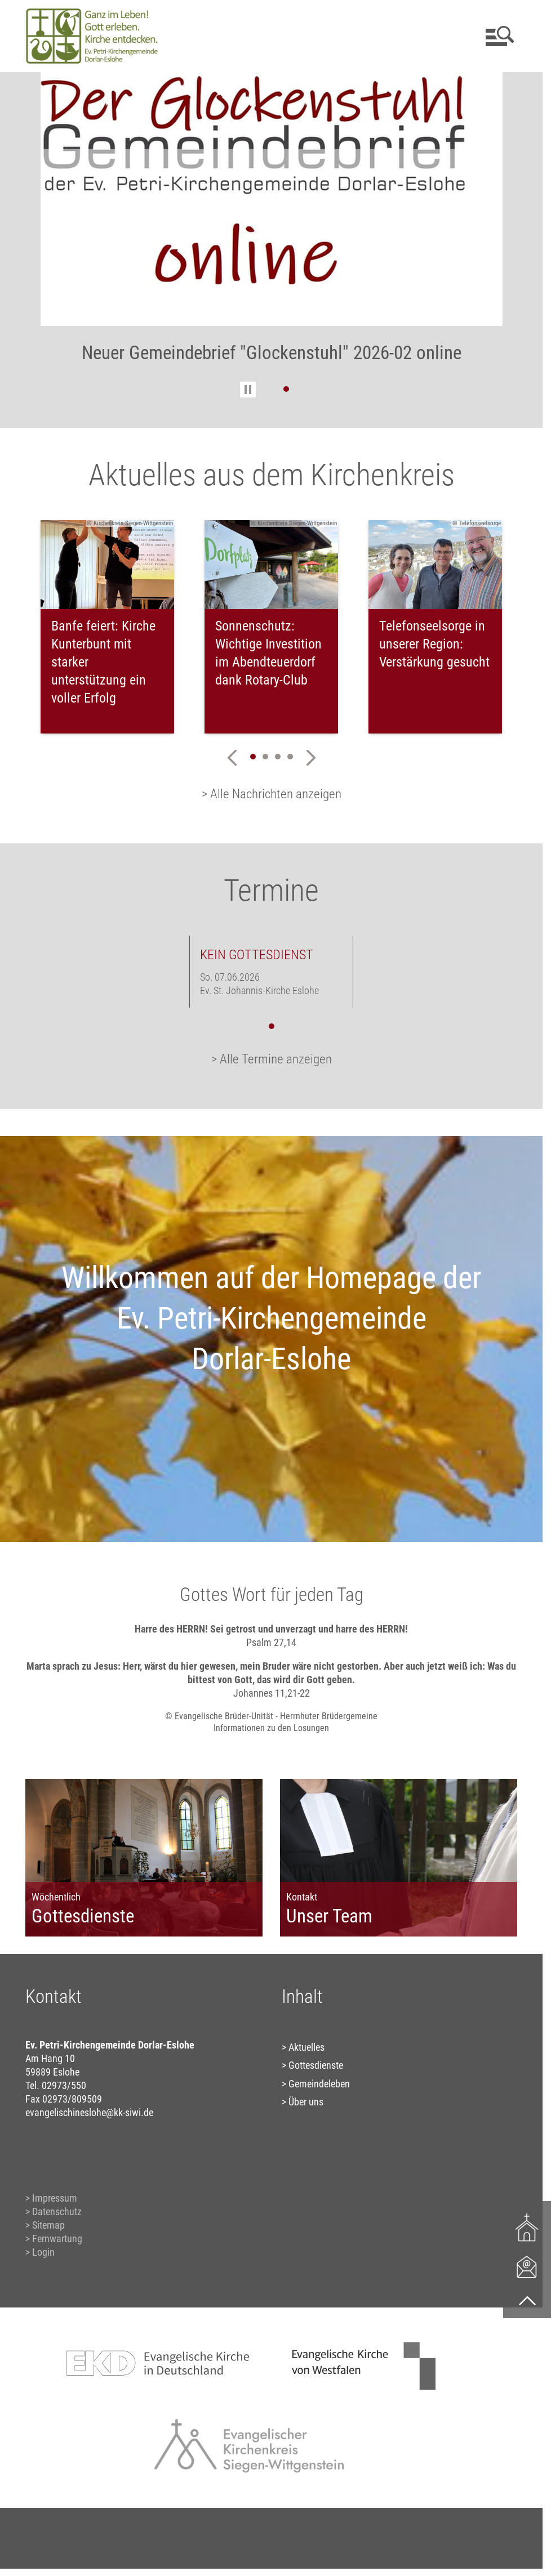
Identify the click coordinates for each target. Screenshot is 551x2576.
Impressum (54, 2198)
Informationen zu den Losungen (271, 1728)
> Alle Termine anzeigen (271, 1059)
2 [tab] (265, 756)
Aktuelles (306, 2047)
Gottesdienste (315, 2065)
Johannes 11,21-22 (271, 1693)
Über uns (305, 2102)
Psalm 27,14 (271, 1642)
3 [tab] (278, 756)
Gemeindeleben (319, 2084)
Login (43, 2252)
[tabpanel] (272, 225)
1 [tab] (286, 389)
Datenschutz (57, 2211)
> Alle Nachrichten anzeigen (271, 794)
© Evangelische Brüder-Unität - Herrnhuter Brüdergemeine (271, 1716)
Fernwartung (57, 2238)
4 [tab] (290, 756)
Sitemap (48, 2225)
